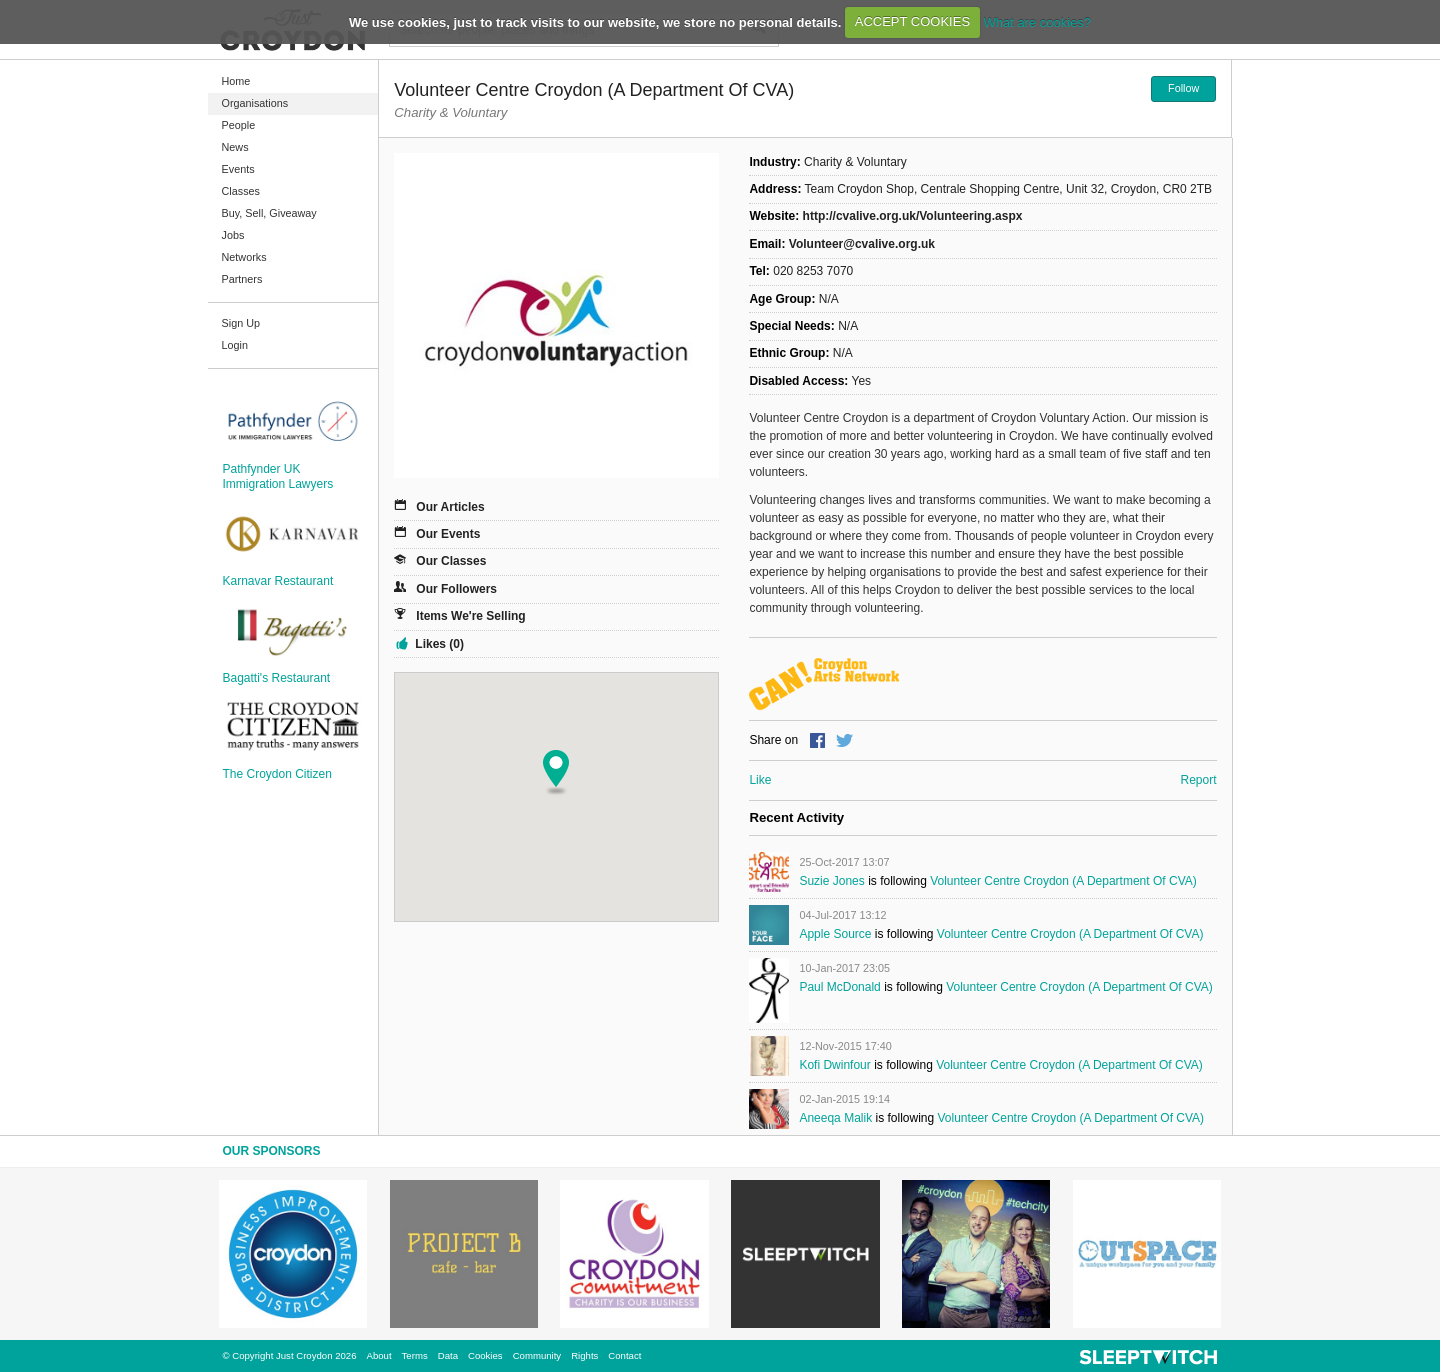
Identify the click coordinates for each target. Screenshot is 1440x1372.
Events (238, 169)
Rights (584, 1355)
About (379, 1355)
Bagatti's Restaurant (277, 678)
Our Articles (450, 507)
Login (235, 345)
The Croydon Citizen (277, 774)
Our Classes (451, 561)
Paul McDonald (839, 987)
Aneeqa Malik (835, 1118)
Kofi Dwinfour (834, 1065)
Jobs (233, 235)
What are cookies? (1037, 21)
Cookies (485, 1355)
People (239, 125)
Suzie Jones (831, 881)
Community (537, 1355)
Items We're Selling (470, 616)
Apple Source (835, 934)
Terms (415, 1355)
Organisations (255, 103)
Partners (242, 279)
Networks (244, 257)
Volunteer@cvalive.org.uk (862, 244)
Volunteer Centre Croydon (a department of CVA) (1063, 881)
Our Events (448, 534)
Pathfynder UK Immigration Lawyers (278, 476)
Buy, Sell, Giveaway (269, 213)
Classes (241, 191)
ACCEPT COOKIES (912, 21)
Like (760, 780)
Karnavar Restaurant (278, 581)
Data (448, 1355)
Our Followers (456, 589)
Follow (1183, 88)
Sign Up (241, 323)
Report (1198, 780)
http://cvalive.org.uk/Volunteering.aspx (913, 216)
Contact (624, 1355)
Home (236, 81)
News (235, 147)
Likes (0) (439, 644)
